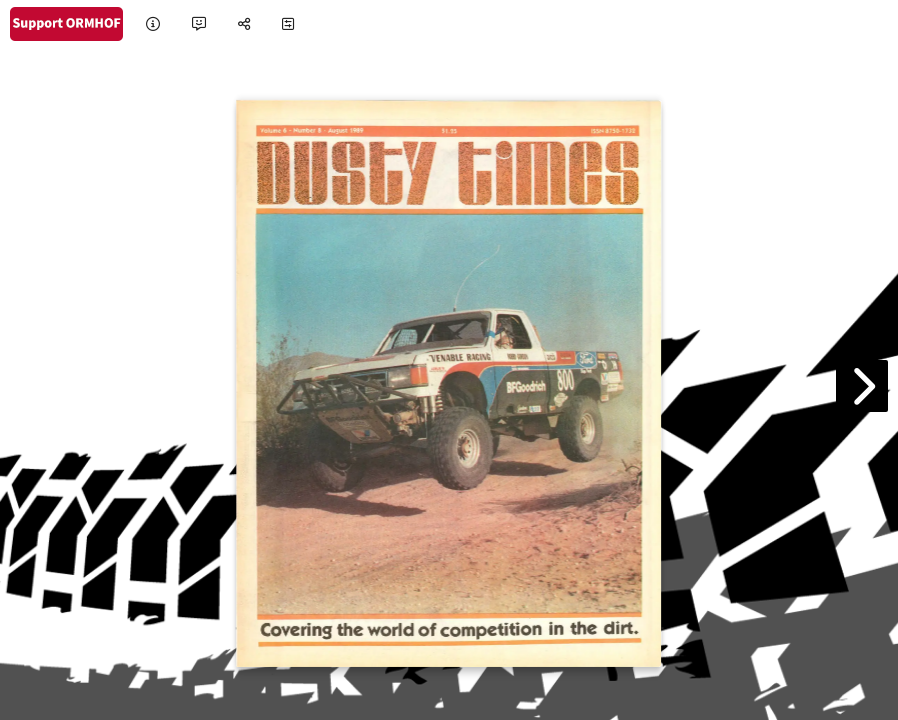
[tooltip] (153, 24)
